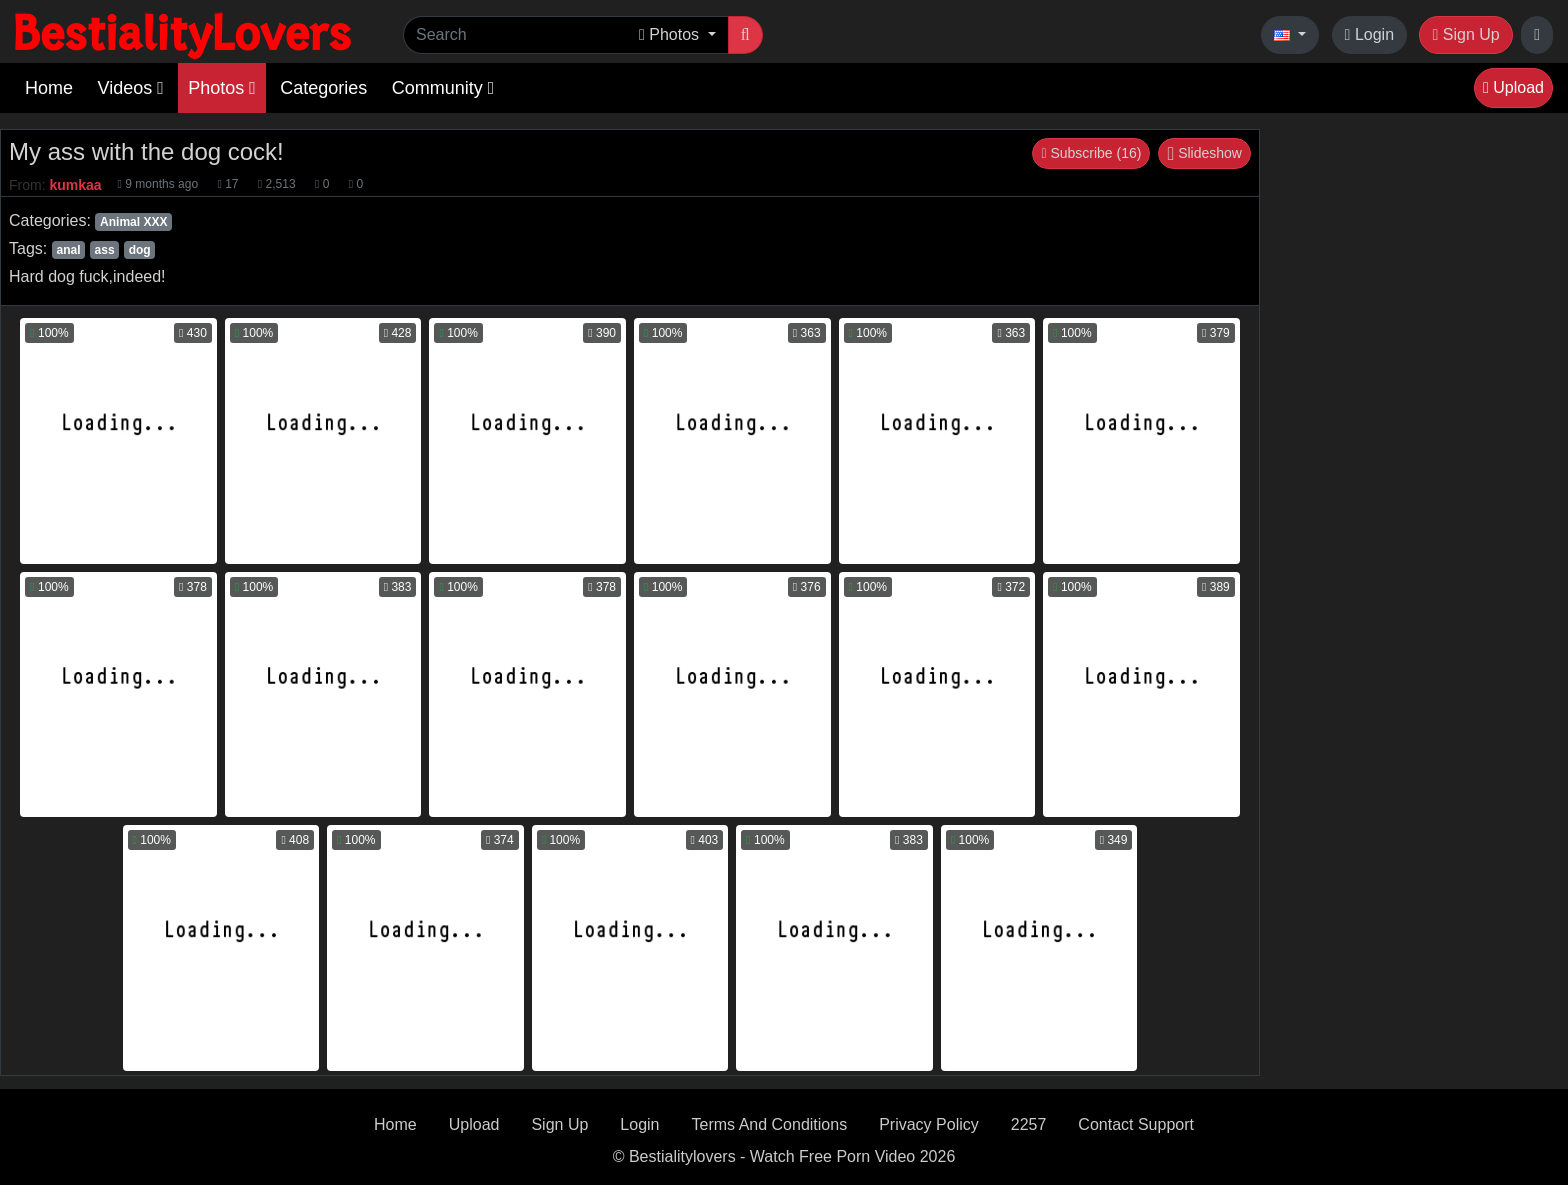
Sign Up (1465, 34)
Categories (323, 88)
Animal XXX (133, 222)
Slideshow (1204, 153)
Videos (130, 88)
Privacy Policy (929, 1124)
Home (49, 88)
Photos (222, 88)
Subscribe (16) (1091, 153)
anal (68, 250)
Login (1369, 34)
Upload (1513, 87)
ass (105, 250)
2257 (1029, 1124)
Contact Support (1136, 1124)
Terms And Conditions (770, 1124)
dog (140, 250)
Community (443, 88)
